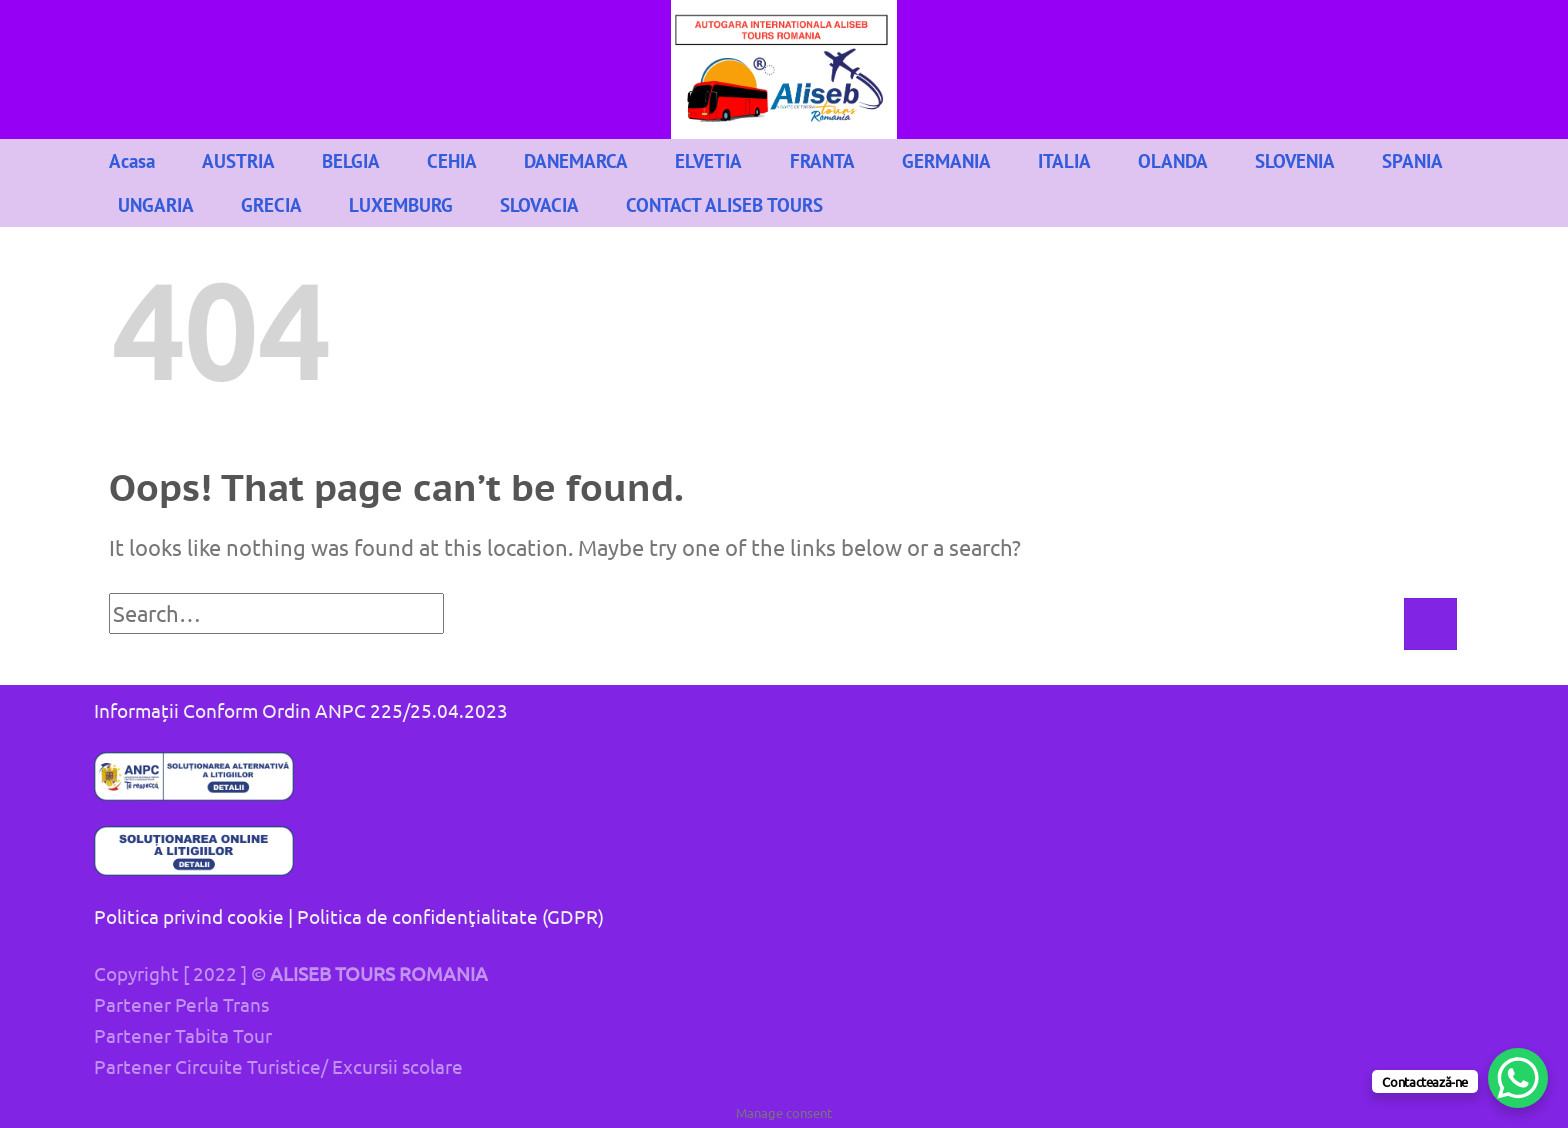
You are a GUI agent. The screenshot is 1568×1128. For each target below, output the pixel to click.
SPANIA (1412, 160)
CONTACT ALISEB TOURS (724, 204)
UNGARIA (156, 204)
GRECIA (271, 204)
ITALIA (1064, 160)
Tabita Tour (223, 1035)
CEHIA (452, 160)
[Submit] (1430, 624)
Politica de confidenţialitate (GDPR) (450, 916)
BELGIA (351, 160)
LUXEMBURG (401, 204)
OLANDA (1173, 160)
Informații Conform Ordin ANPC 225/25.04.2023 (301, 710)
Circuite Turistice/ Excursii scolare (319, 1066)
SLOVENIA (1295, 160)
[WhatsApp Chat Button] (1518, 1078)
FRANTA (822, 160)
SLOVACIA (539, 204)
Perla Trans (222, 1004)
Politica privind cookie (189, 916)
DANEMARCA (576, 160)
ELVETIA (708, 160)
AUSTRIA (238, 160)
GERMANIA (946, 160)
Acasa (132, 160)
